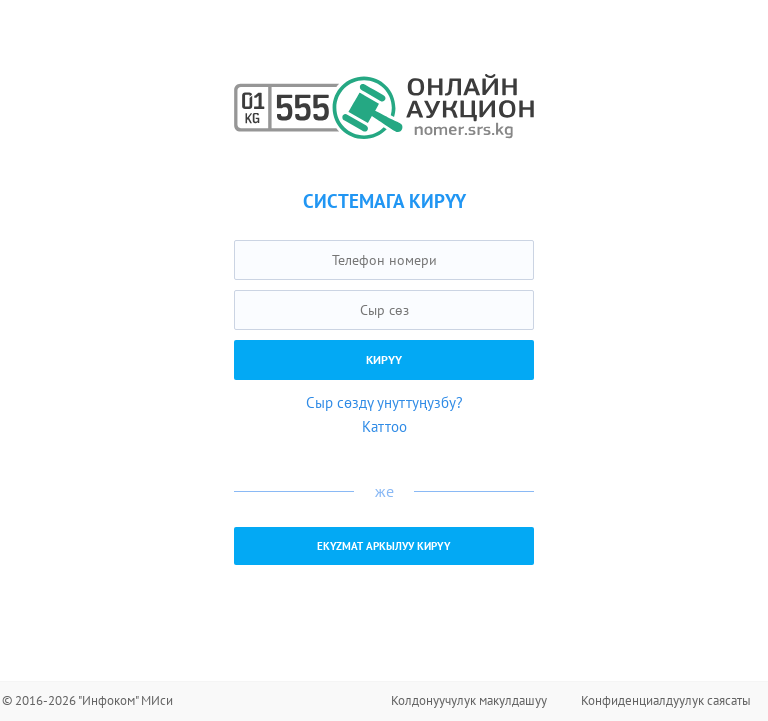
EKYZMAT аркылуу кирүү (384, 546)
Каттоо (384, 426)
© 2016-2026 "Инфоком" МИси (87, 700)
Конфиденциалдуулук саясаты (666, 700)
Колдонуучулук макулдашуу (469, 700)
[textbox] (384, 260)
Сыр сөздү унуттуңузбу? (384, 402)
